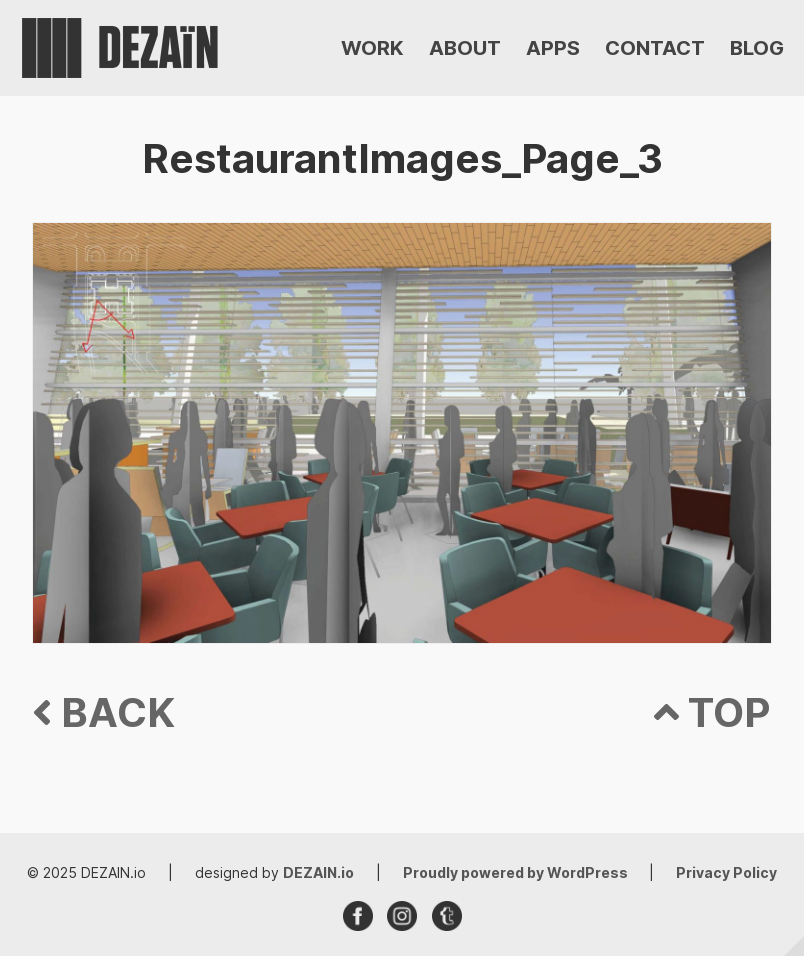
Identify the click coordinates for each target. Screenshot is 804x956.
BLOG (757, 48)
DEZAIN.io (318, 872)
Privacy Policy (726, 872)
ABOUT (465, 48)
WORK (372, 48)
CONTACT (655, 48)
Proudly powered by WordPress (517, 872)
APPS (553, 48)
